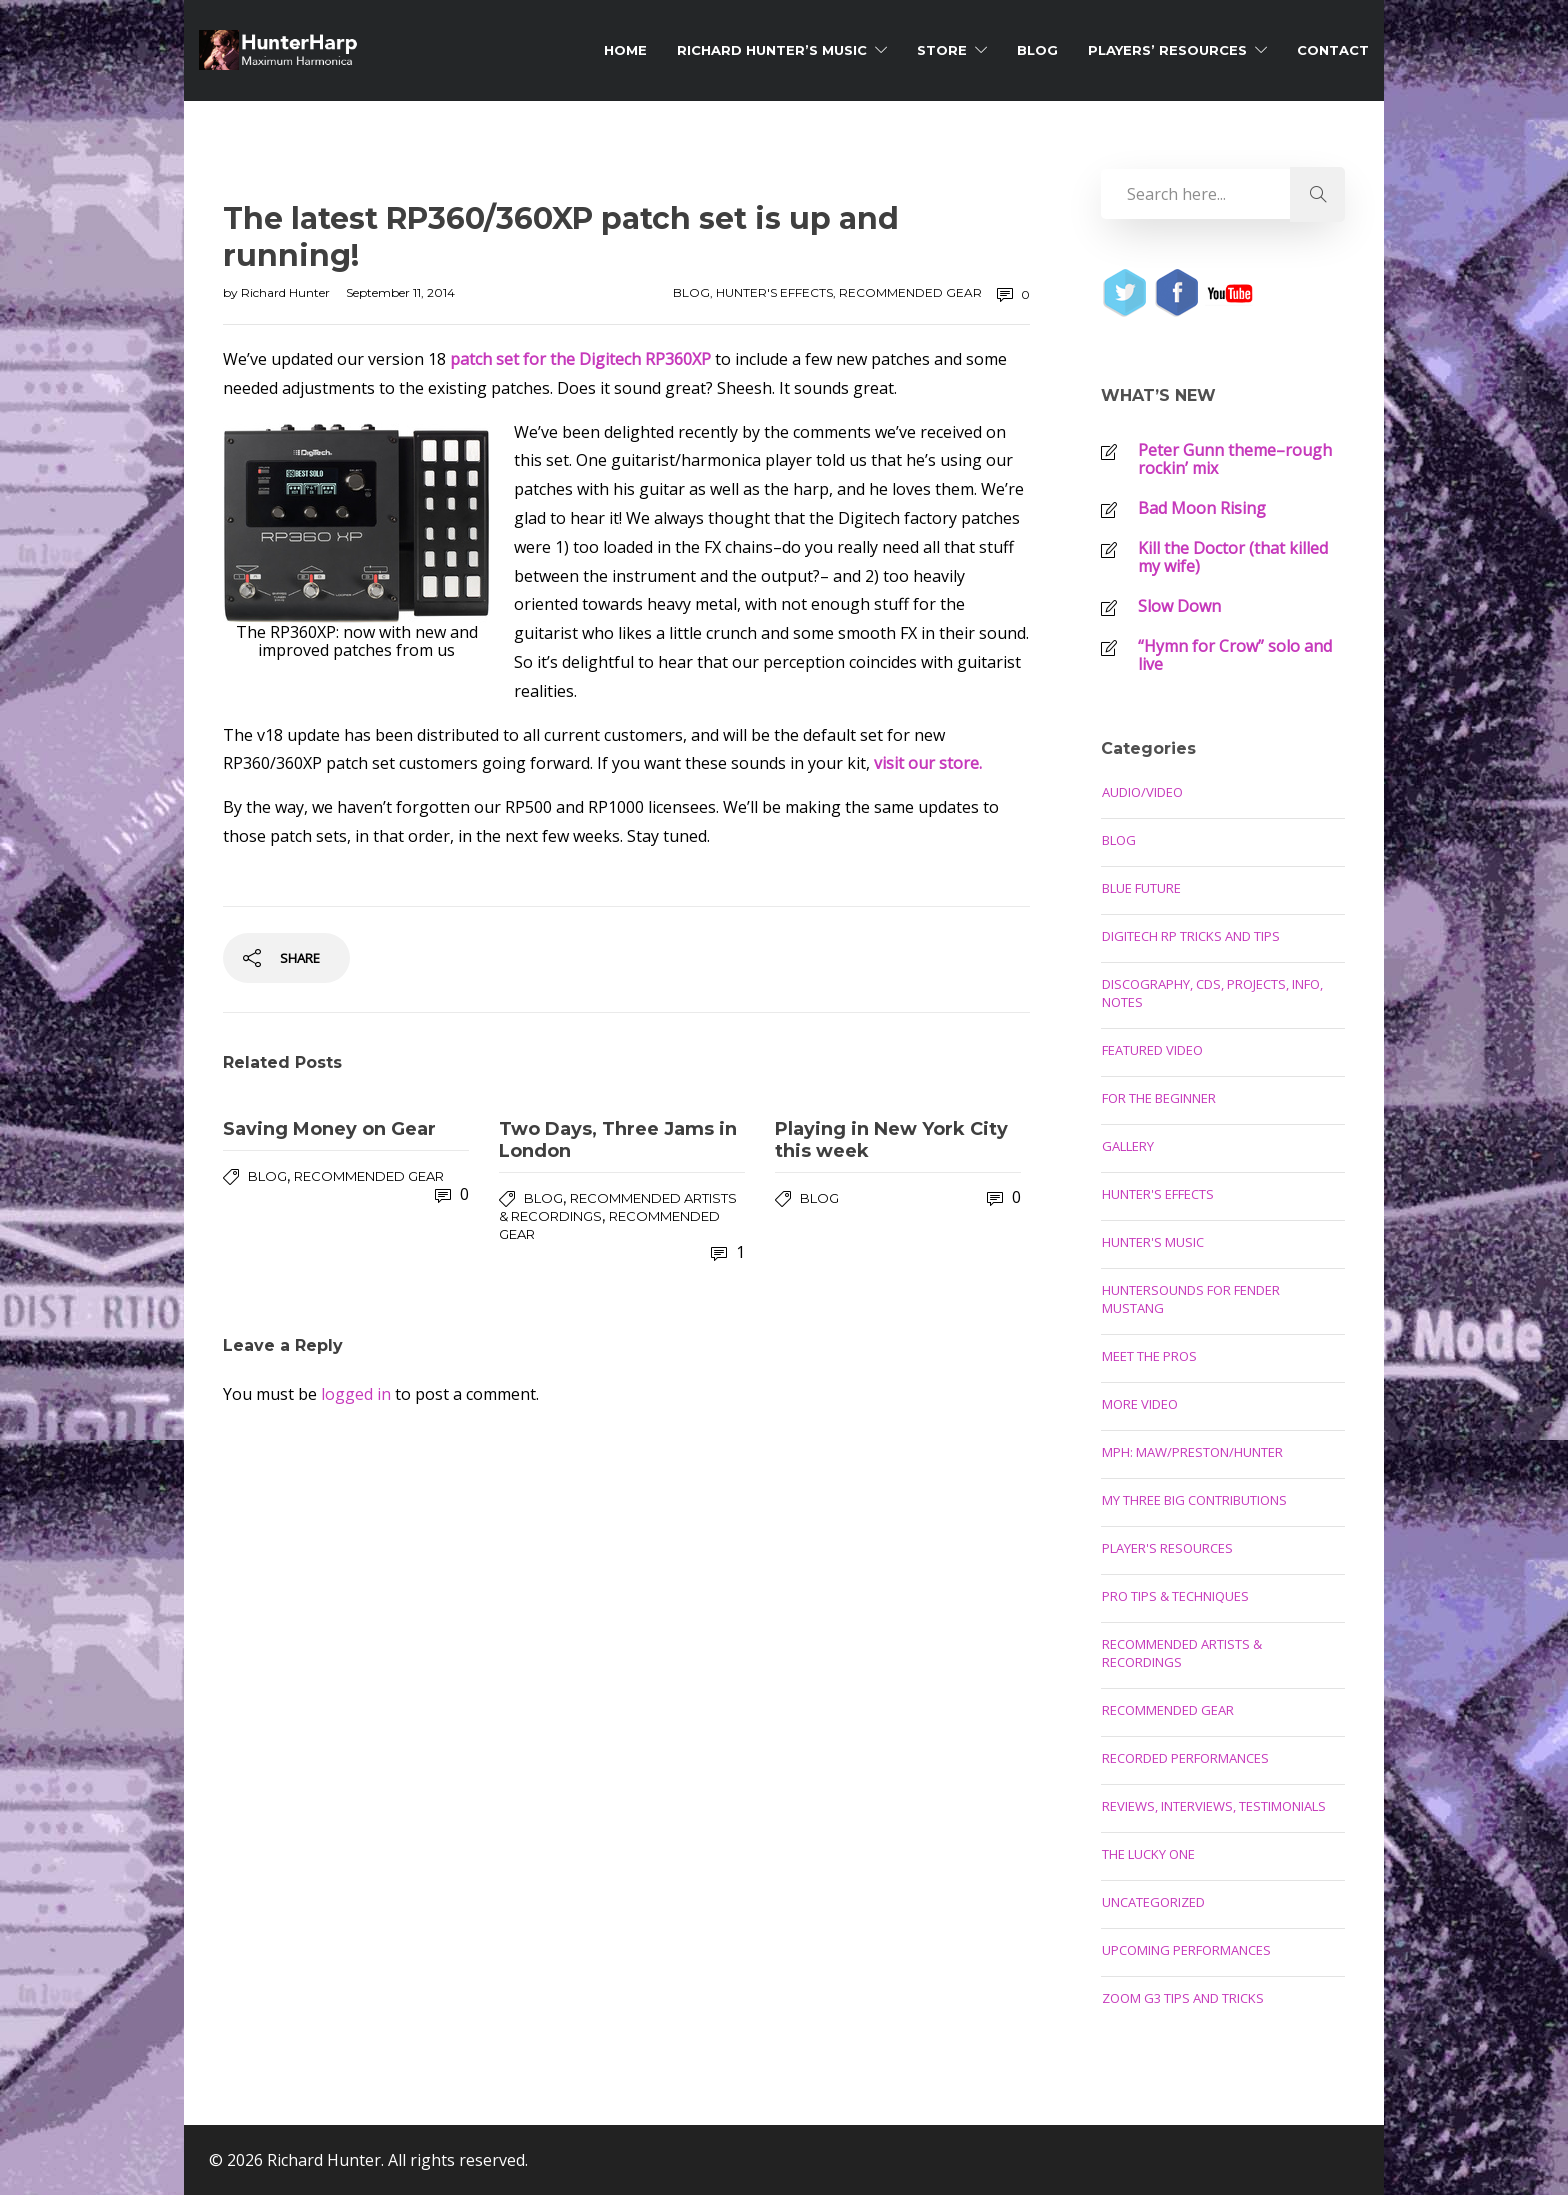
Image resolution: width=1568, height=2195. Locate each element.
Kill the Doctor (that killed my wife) (1233, 557)
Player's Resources (1167, 1548)
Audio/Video (1142, 792)
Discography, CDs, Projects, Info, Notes (1212, 993)
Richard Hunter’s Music (772, 50)
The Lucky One (1148, 1854)
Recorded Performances (1185, 1758)
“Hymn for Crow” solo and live (1235, 655)
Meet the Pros (1149, 1356)
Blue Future (1141, 888)
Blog (1037, 50)
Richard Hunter (287, 292)
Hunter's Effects (774, 292)
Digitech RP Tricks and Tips (1191, 936)
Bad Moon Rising (1202, 508)
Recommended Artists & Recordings (1182, 1653)
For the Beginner (1159, 1098)
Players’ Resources (1167, 50)
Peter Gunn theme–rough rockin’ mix (1235, 459)
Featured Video (1152, 1050)
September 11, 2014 (400, 292)
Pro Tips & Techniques (1175, 1596)
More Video (1140, 1404)
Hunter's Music (1153, 1242)
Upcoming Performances (1186, 1950)
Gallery (1128, 1146)
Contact (1333, 50)
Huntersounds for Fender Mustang (1191, 1299)
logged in (356, 1394)
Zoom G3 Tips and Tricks (1183, 1998)
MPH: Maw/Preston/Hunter (1192, 1452)
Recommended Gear (910, 292)
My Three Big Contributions (1194, 1500)
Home (625, 50)
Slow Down (1179, 606)
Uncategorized (1153, 1902)
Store (942, 50)
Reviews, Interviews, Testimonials (1214, 1806)
